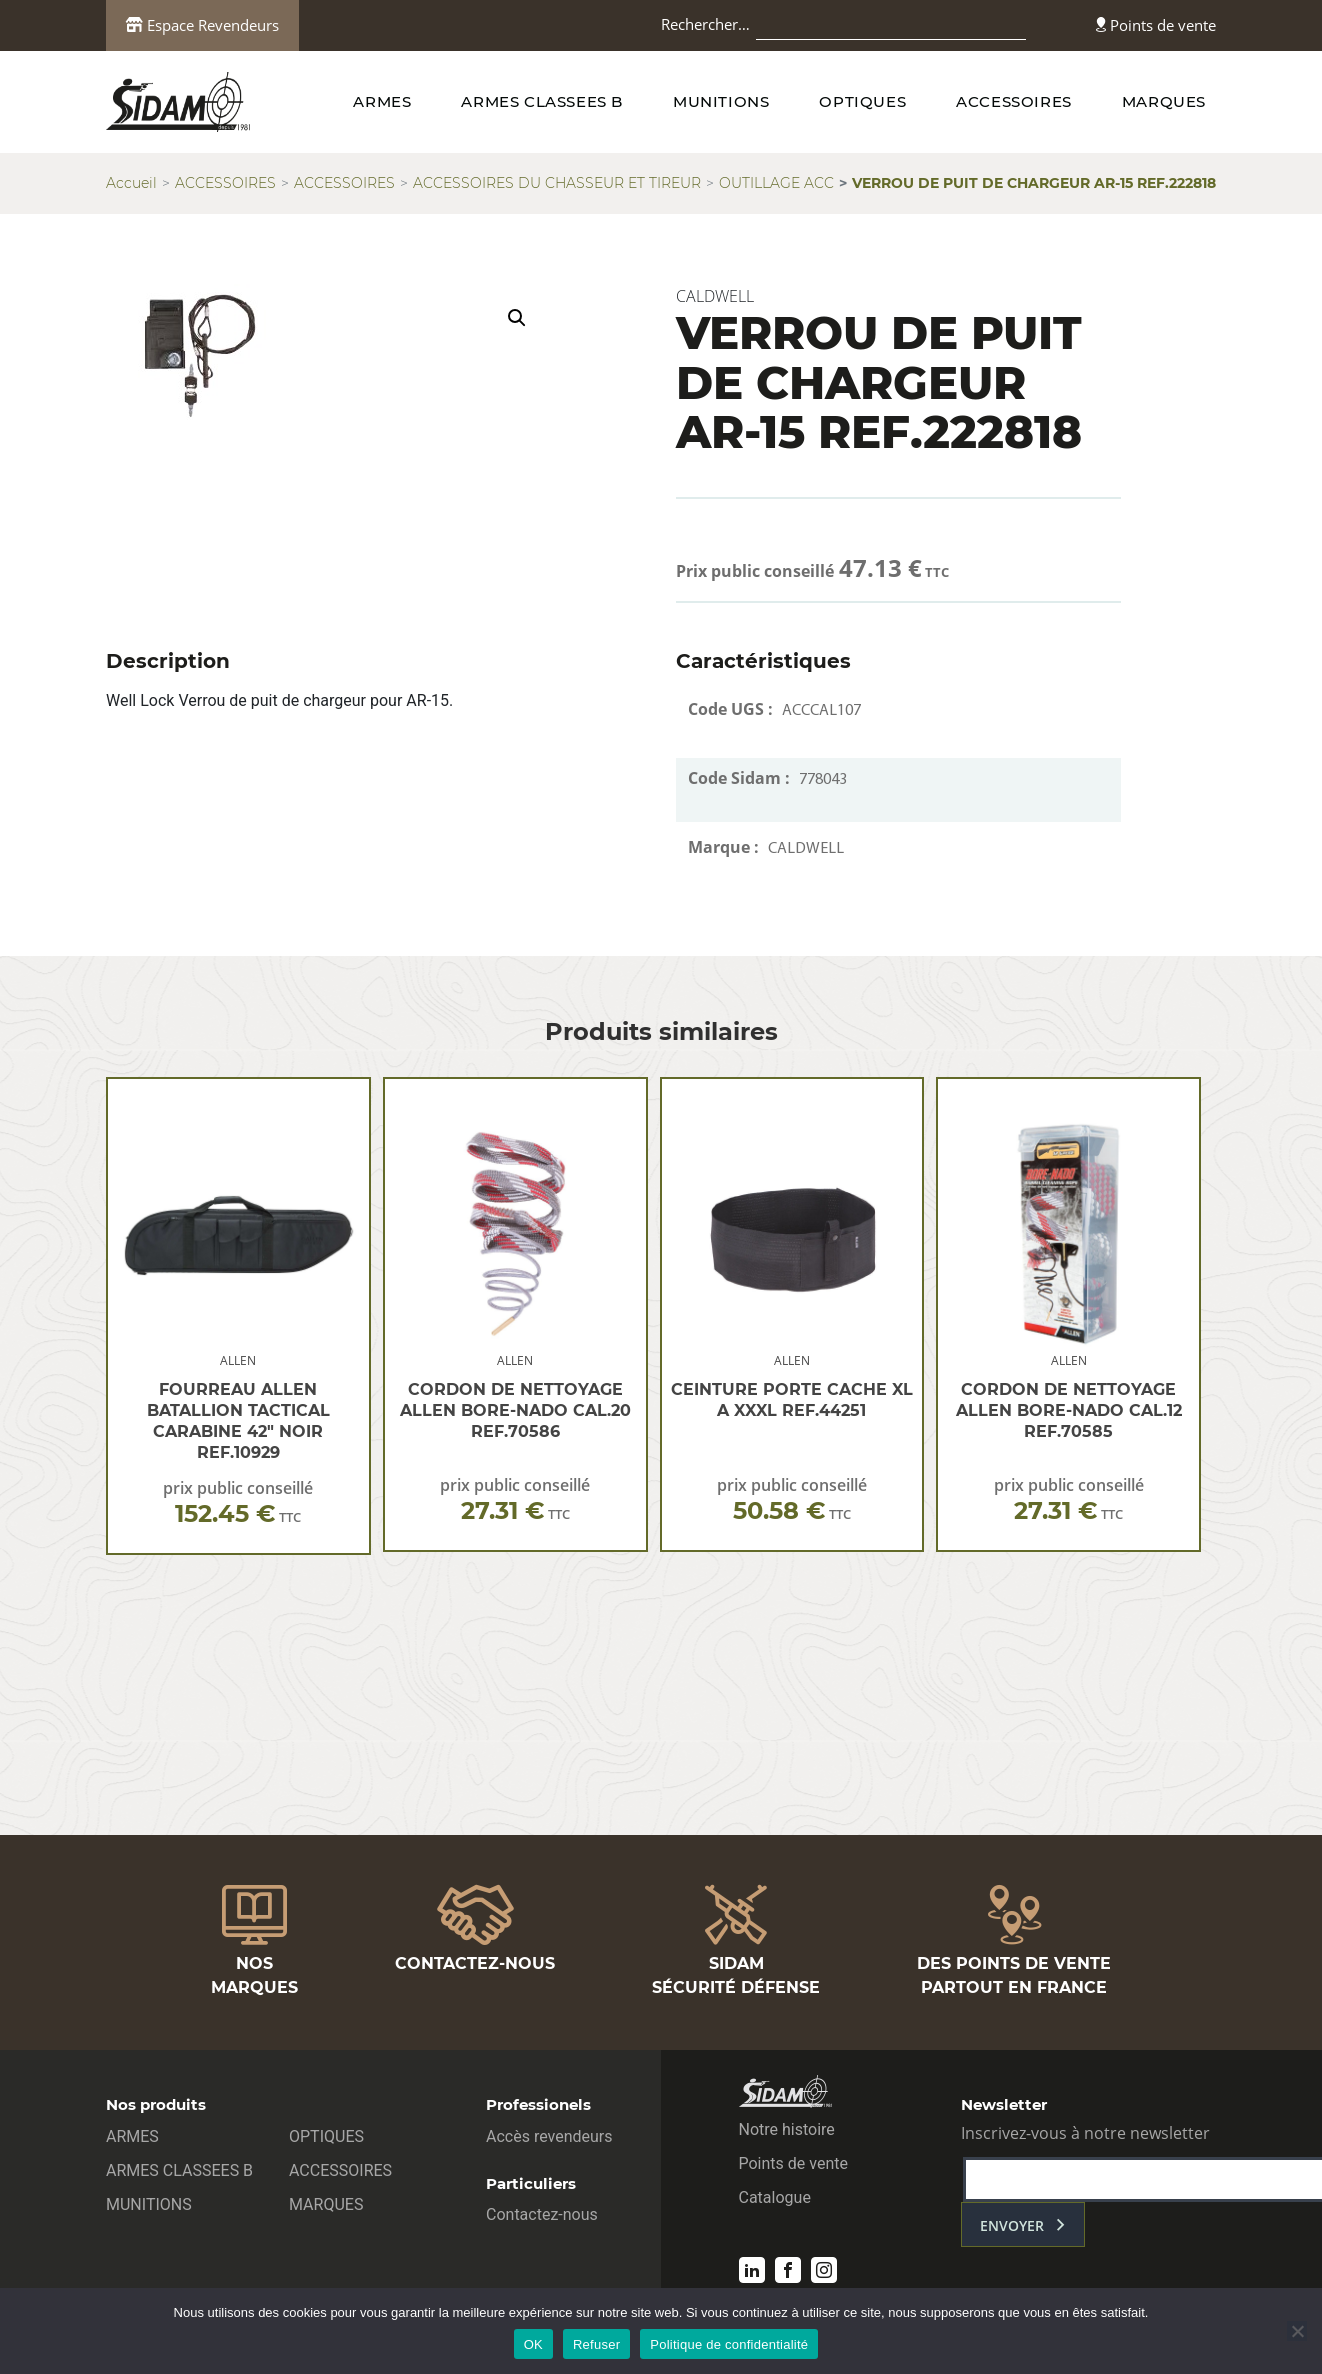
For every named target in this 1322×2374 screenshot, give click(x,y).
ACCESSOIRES (1014, 101)
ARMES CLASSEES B (542, 101)
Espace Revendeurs (202, 25)
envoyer (1012, 2225)
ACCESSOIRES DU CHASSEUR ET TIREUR (557, 183)
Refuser (596, 2344)
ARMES (382, 101)
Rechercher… (705, 24)
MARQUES (1164, 101)
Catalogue (775, 2197)
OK (533, 2344)
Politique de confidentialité (729, 2344)
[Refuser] (1297, 2331)
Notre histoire (787, 2129)
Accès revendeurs (549, 2136)
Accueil (131, 183)
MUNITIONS (721, 101)
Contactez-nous (542, 2214)
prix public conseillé (238, 1502)
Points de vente (1156, 25)
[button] (517, 318)
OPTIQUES (862, 101)
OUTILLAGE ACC (776, 183)
